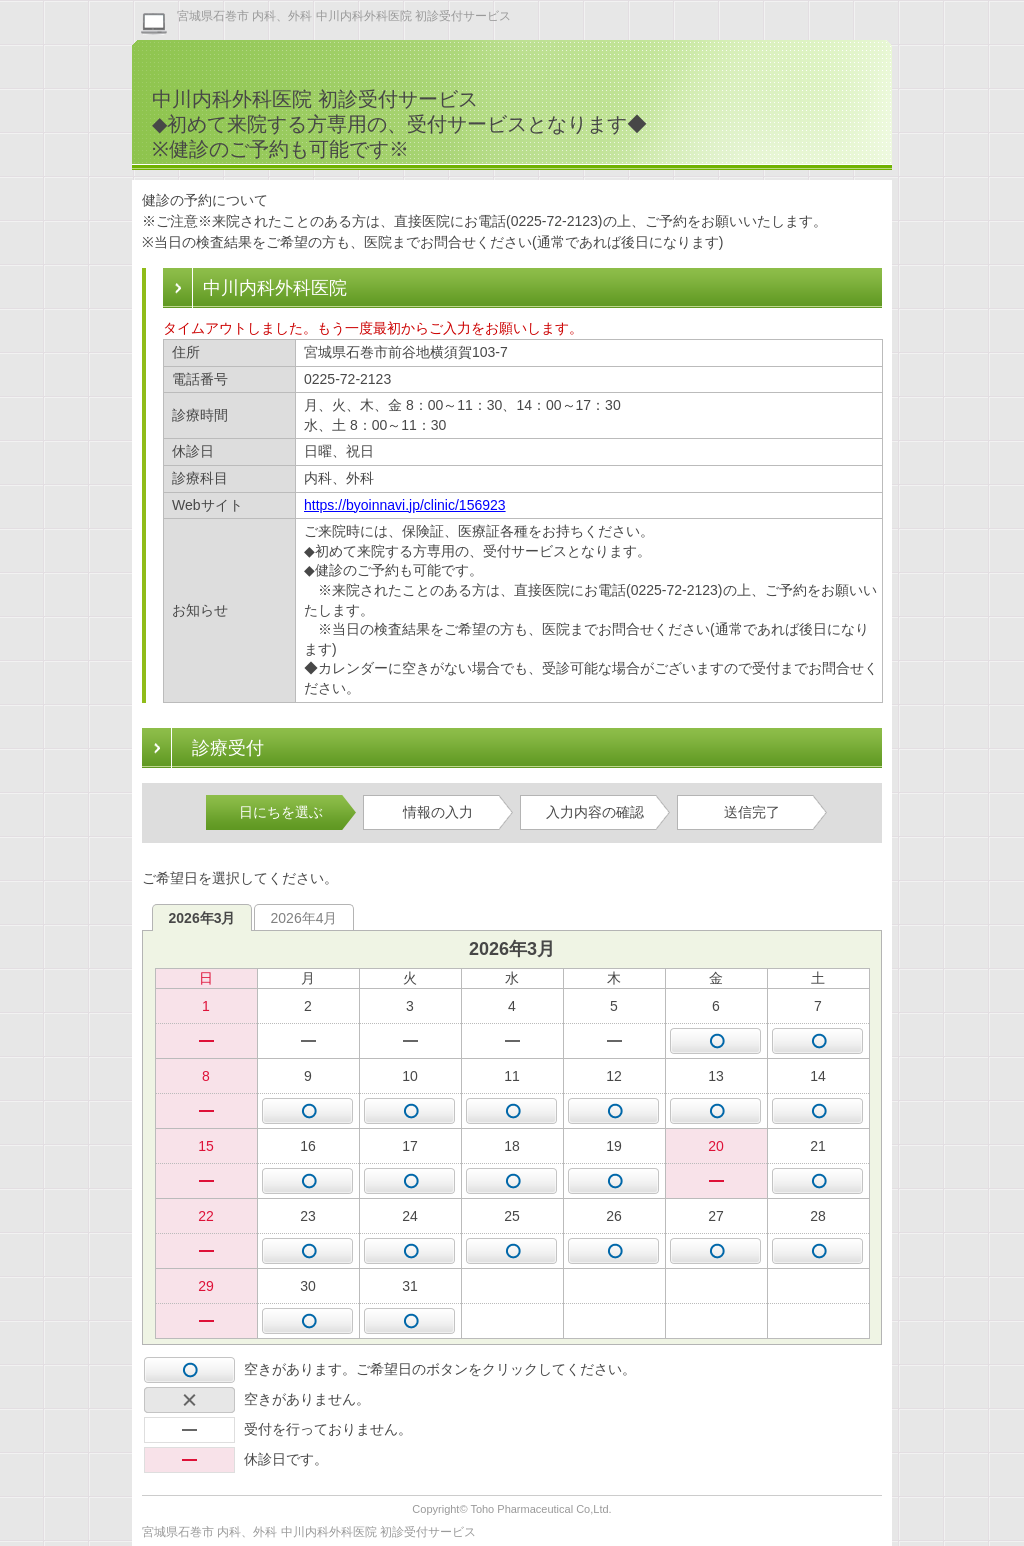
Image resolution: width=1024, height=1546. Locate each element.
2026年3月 (202, 918)
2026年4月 (304, 918)
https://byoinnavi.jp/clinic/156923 (405, 505)
